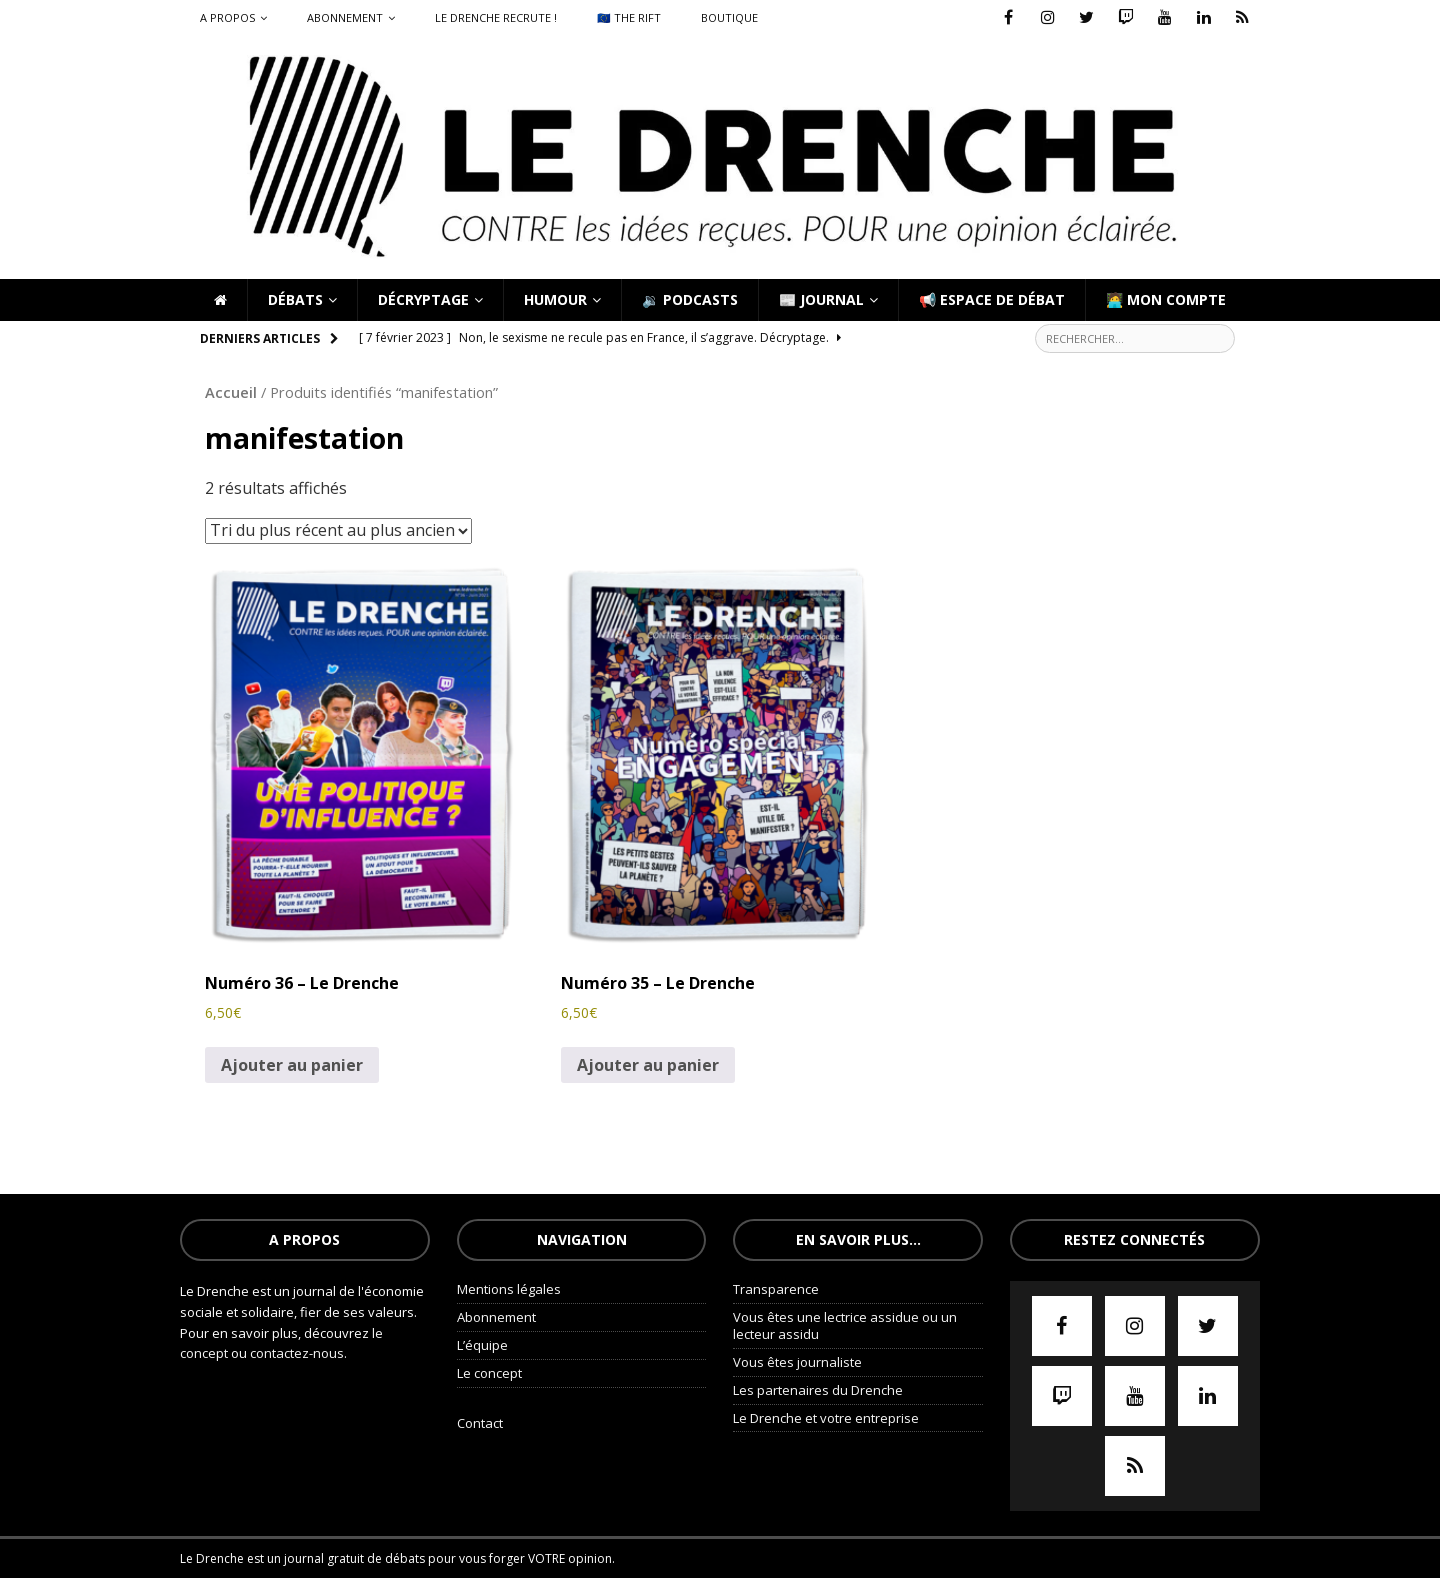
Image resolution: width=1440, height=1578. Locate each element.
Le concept (489, 1373)
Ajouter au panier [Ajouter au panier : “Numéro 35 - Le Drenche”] (648, 1065)
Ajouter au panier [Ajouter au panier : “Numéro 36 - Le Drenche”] (292, 1065)
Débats (295, 299)
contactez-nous (297, 1353)
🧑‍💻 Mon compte (1166, 299)
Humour (555, 299)
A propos (227, 17)
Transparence (776, 1289)
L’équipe (482, 1345)
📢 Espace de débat (992, 299)
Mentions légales (509, 1289)
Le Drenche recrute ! (496, 17)
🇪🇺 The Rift (629, 17)
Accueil (231, 392)
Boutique (729, 17)
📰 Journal (821, 299)
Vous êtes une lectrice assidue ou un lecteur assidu (845, 1325)
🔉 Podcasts (690, 299)
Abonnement (345, 17)
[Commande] (338, 531)
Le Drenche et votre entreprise (826, 1418)
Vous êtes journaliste (797, 1362)
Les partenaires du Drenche (818, 1390)
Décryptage (423, 299)
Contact (480, 1423)
